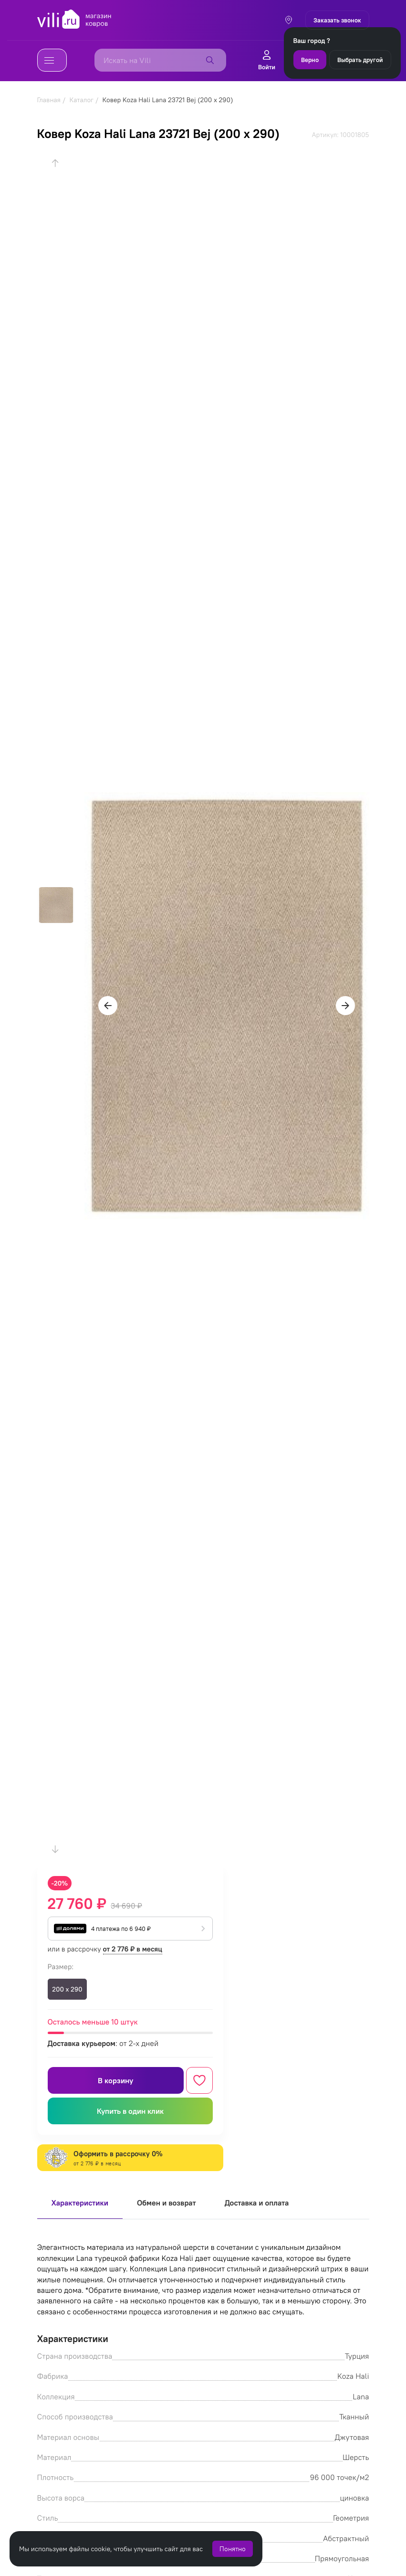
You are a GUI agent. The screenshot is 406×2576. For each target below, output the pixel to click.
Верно (310, 60)
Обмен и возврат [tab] (166, 2203)
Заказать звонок (337, 20)
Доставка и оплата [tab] (257, 2203)
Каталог (81, 99)
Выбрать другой (360, 60)
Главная (49, 99)
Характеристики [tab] (80, 2203)
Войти (266, 60)
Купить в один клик (130, 2111)
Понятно (232, 2548)
